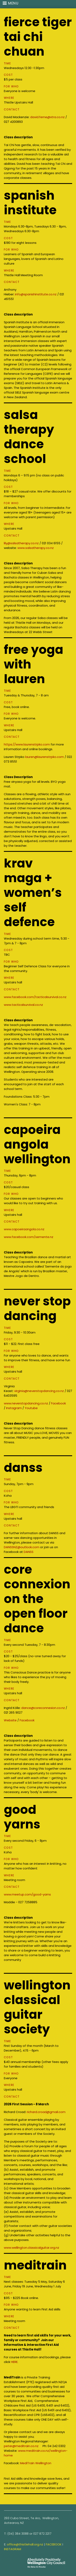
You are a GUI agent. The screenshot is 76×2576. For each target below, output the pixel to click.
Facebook (58, 1403)
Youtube (31, 1408)
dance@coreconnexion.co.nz (43, 1708)
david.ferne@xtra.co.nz (47, 117)
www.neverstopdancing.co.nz (26, 1403)
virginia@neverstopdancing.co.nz (39, 1391)
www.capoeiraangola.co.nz (24, 1229)
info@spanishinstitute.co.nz (36, 294)
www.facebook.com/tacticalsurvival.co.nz (35, 997)
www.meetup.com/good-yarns (27, 1894)
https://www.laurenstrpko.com (27, 744)
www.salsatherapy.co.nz (35, 548)
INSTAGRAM (12, 2549)
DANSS (28, 1552)
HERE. (14, 2362)
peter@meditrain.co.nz (21, 2446)
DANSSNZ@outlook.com (21, 1547)
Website (10, 1720)
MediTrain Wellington (35, 2463)
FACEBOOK (54, 2544)
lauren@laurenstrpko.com (44, 757)
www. (8, 2247)
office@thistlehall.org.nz (25, 2544)
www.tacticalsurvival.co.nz (23, 1005)
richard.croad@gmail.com (46, 2112)
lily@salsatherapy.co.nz (21, 543)
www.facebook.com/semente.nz (28, 1237)
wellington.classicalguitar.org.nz (35, 2247)
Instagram (14, 1408)
